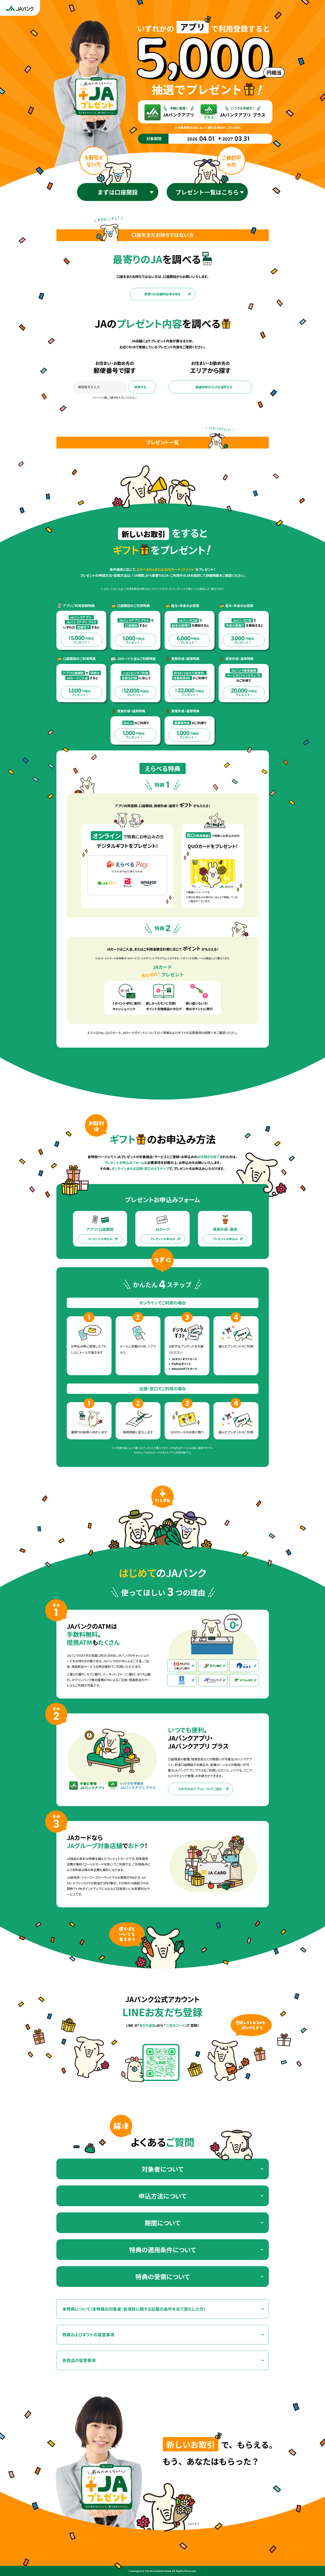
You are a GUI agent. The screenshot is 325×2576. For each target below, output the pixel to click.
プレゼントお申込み (100, 1239)
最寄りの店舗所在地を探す (162, 294)
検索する (140, 387)
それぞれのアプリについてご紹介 (200, 1789)
